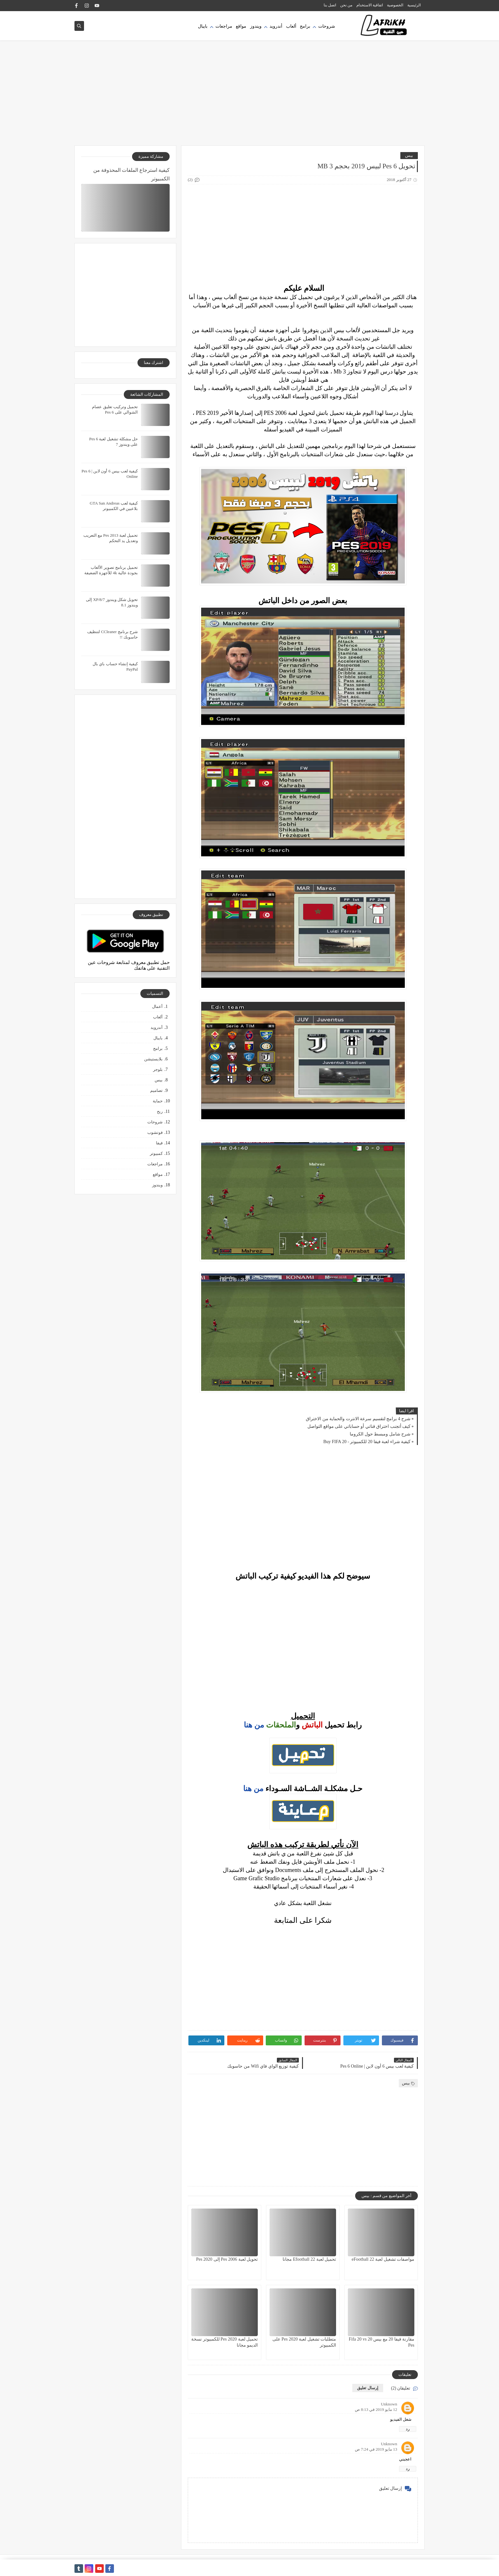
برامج (305, 26)
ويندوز (256, 26)
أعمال (157, 1006)
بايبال (202, 26)
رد (408, 2428)
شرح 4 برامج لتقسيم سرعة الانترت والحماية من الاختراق (358, 1418)
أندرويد (276, 26)
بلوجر (158, 1069)
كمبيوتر (156, 1153)
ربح (160, 1111)
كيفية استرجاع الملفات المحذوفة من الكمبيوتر (131, 174)
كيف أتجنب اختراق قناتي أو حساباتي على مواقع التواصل (359, 1426)
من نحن (346, 5)
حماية (158, 1101)
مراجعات (223, 26)
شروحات (326, 26)
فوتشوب (155, 1132)
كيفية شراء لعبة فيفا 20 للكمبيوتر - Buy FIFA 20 (367, 1441)
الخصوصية (395, 5)
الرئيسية (414, 5)
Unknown (389, 2404)
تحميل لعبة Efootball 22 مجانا (309, 2259)
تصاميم (156, 1090)
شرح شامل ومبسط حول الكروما (380, 1434)
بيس (409, 155)
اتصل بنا (330, 5)
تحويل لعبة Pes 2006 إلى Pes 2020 (227, 2259)
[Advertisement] (249, 96)
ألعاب (291, 26)
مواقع (241, 26)
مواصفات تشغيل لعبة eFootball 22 (383, 2259)
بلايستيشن (153, 1059)
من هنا (254, 1725)
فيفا (159, 1143)
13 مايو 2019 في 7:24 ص (376, 2449)
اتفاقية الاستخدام (369, 5)
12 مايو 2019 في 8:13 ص (376, 2409)
